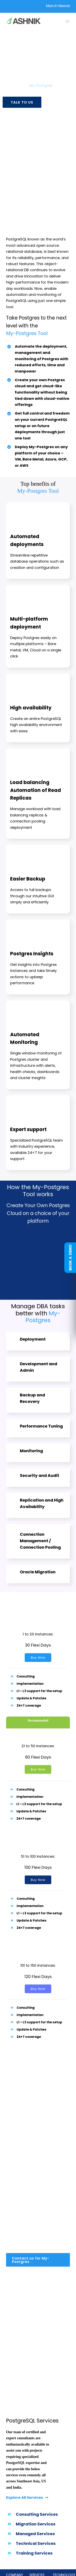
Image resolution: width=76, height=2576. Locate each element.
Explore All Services (27, 2497)
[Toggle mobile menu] (68, 21)
